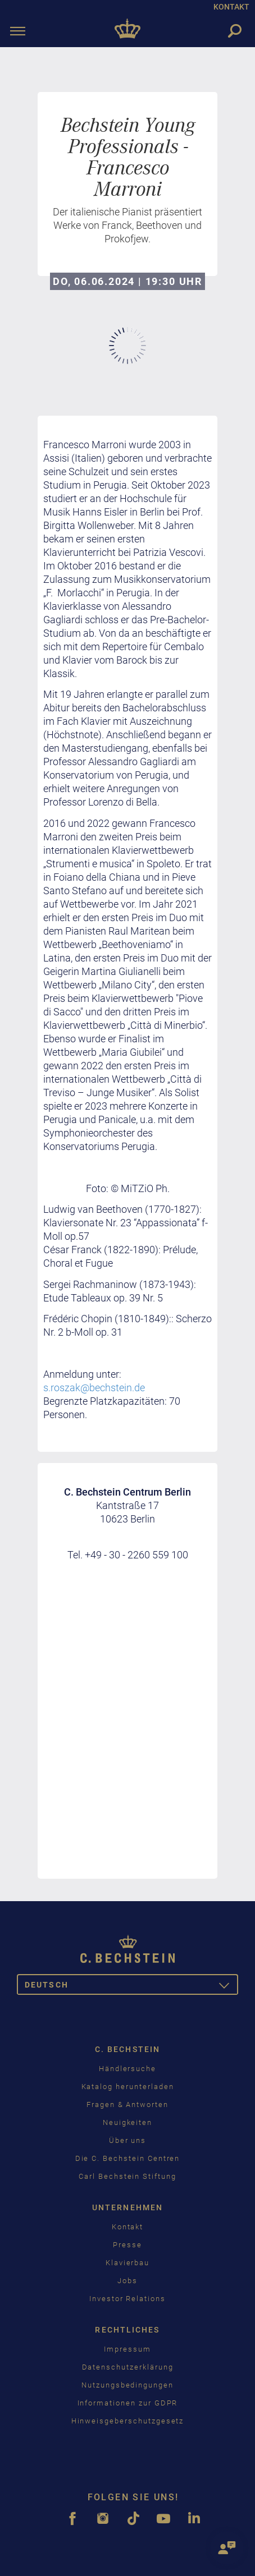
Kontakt (128, 2227)
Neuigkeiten (127, 2122)
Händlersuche (127, 2068)
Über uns (128, 2140)
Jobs (127, 2280)
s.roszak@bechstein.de (94, 1387)
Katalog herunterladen (127, 2086)
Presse (127, 2245)
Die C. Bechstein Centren (127, 2158)
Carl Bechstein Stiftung (127, 2176)
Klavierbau (128, 2262)
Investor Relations (127, 2298)
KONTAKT (231, 6)
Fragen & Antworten (127, 2104)
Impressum (127, 2349)
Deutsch (131, 1987)
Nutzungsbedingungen (127, 2385)
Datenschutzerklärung (128, 2367)
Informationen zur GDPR (128, 2403)
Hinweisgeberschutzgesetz (127, 2421)
